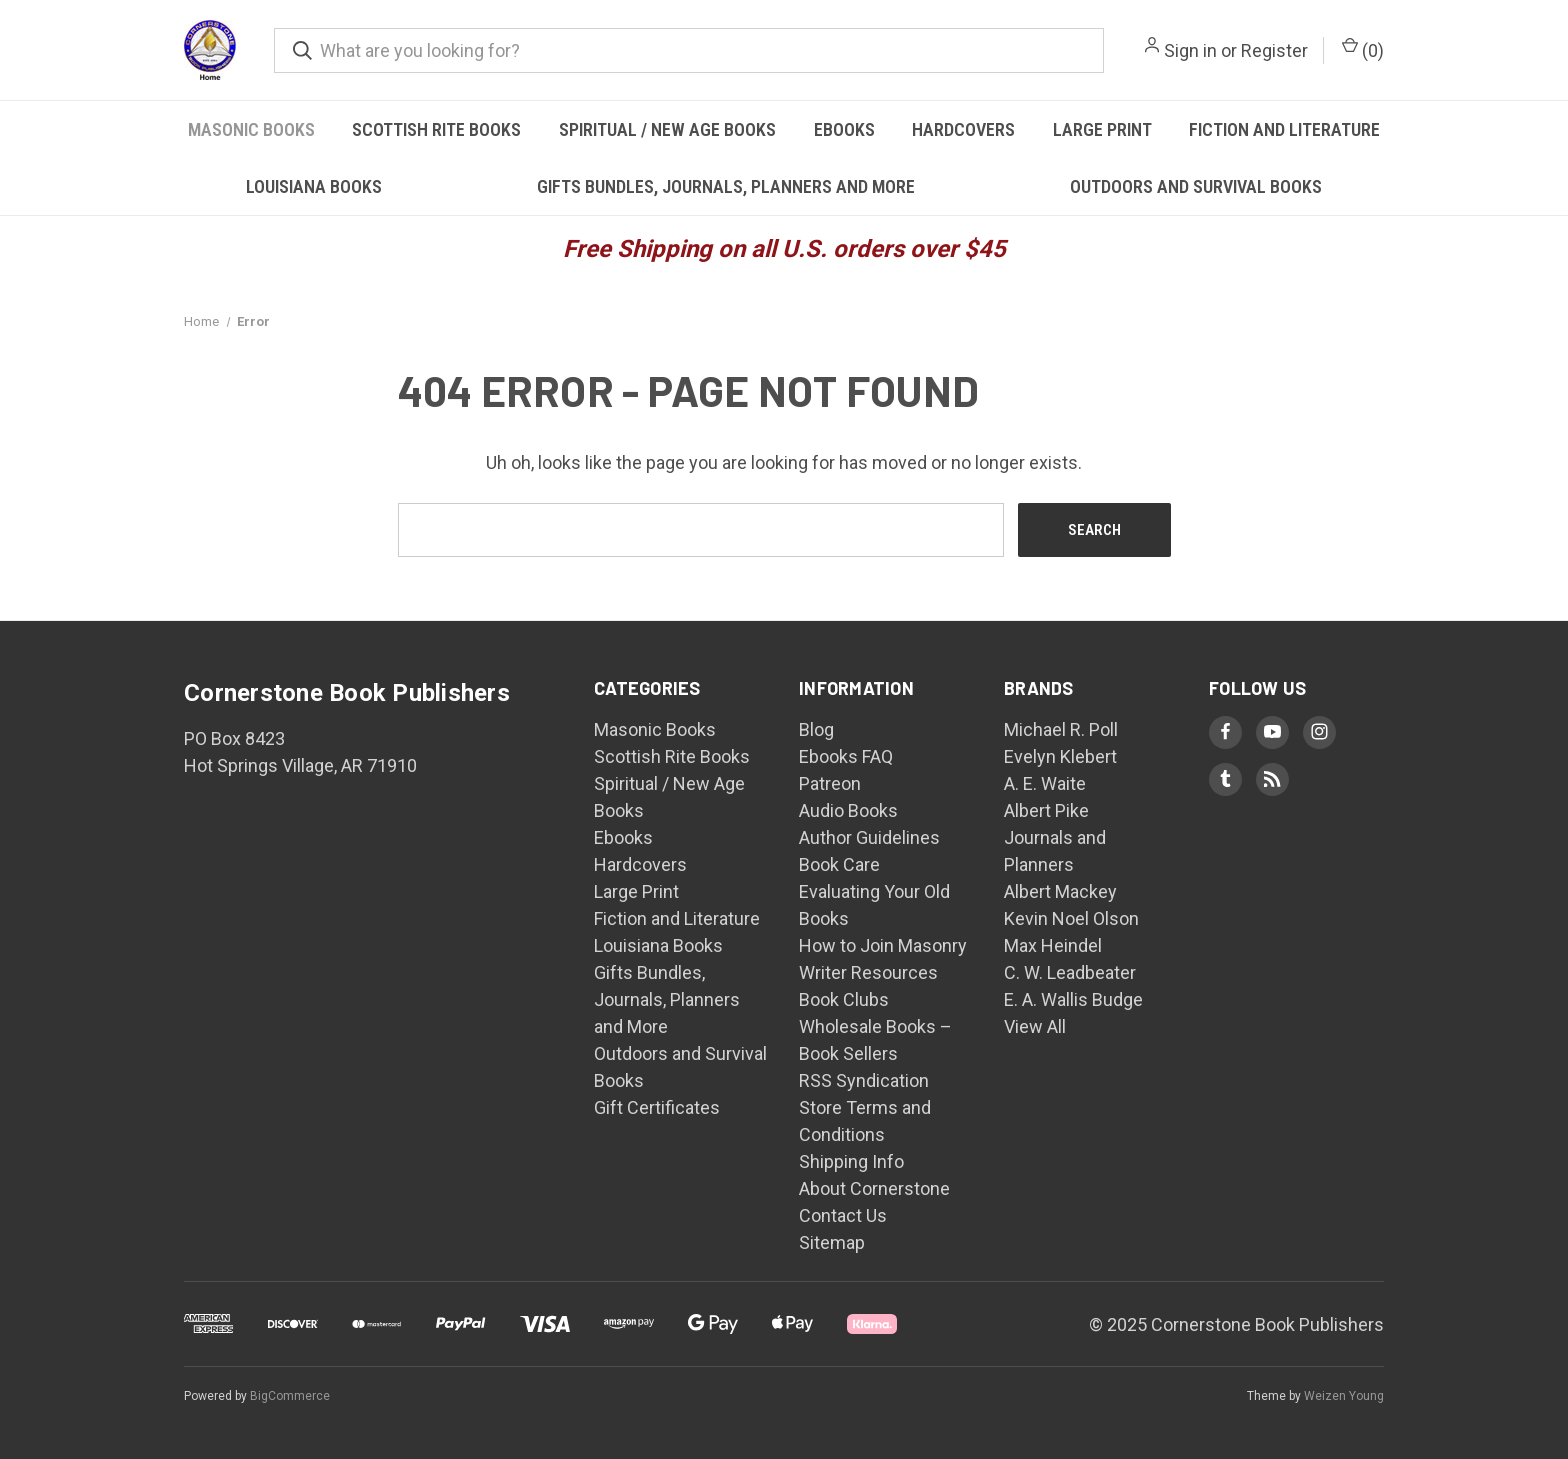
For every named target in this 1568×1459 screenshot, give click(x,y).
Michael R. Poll (1061, 729)
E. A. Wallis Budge (1073, 999)
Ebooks (844, 129)
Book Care (839, 864)
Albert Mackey (1060, 891)
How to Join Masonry (883, 945)
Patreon (830, 783)
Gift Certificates (657, 1107)
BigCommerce (290, 1396)
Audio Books (848, 810)
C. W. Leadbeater (1070, 972)
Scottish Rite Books (436, 129)
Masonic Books (251, 129)
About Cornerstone (874, 1188)
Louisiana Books (314, 186)
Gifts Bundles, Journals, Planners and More (726, 186)
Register (1274, 50)
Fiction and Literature (1284, 129)
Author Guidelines (869, 837)
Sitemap (832, 1242)
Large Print (1102, 129)
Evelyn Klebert (1060, 756)
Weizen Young (1344, 1396)
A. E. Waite (1045, 783)
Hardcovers (963, 129)
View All (1035, 1026)
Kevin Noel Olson (1071, 918)
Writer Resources (868, 972)
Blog (816, 729)
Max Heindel (1053, 945)
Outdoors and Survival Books (1196, 186)
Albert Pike (1046, 810)
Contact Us (843, 1215)
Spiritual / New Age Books (667, 129)
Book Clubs (844, 999)
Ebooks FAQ (846, 756)
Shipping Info (851, 1161)
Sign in (1190, 50)
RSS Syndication (864, 1080)
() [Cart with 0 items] (1363, 49)
